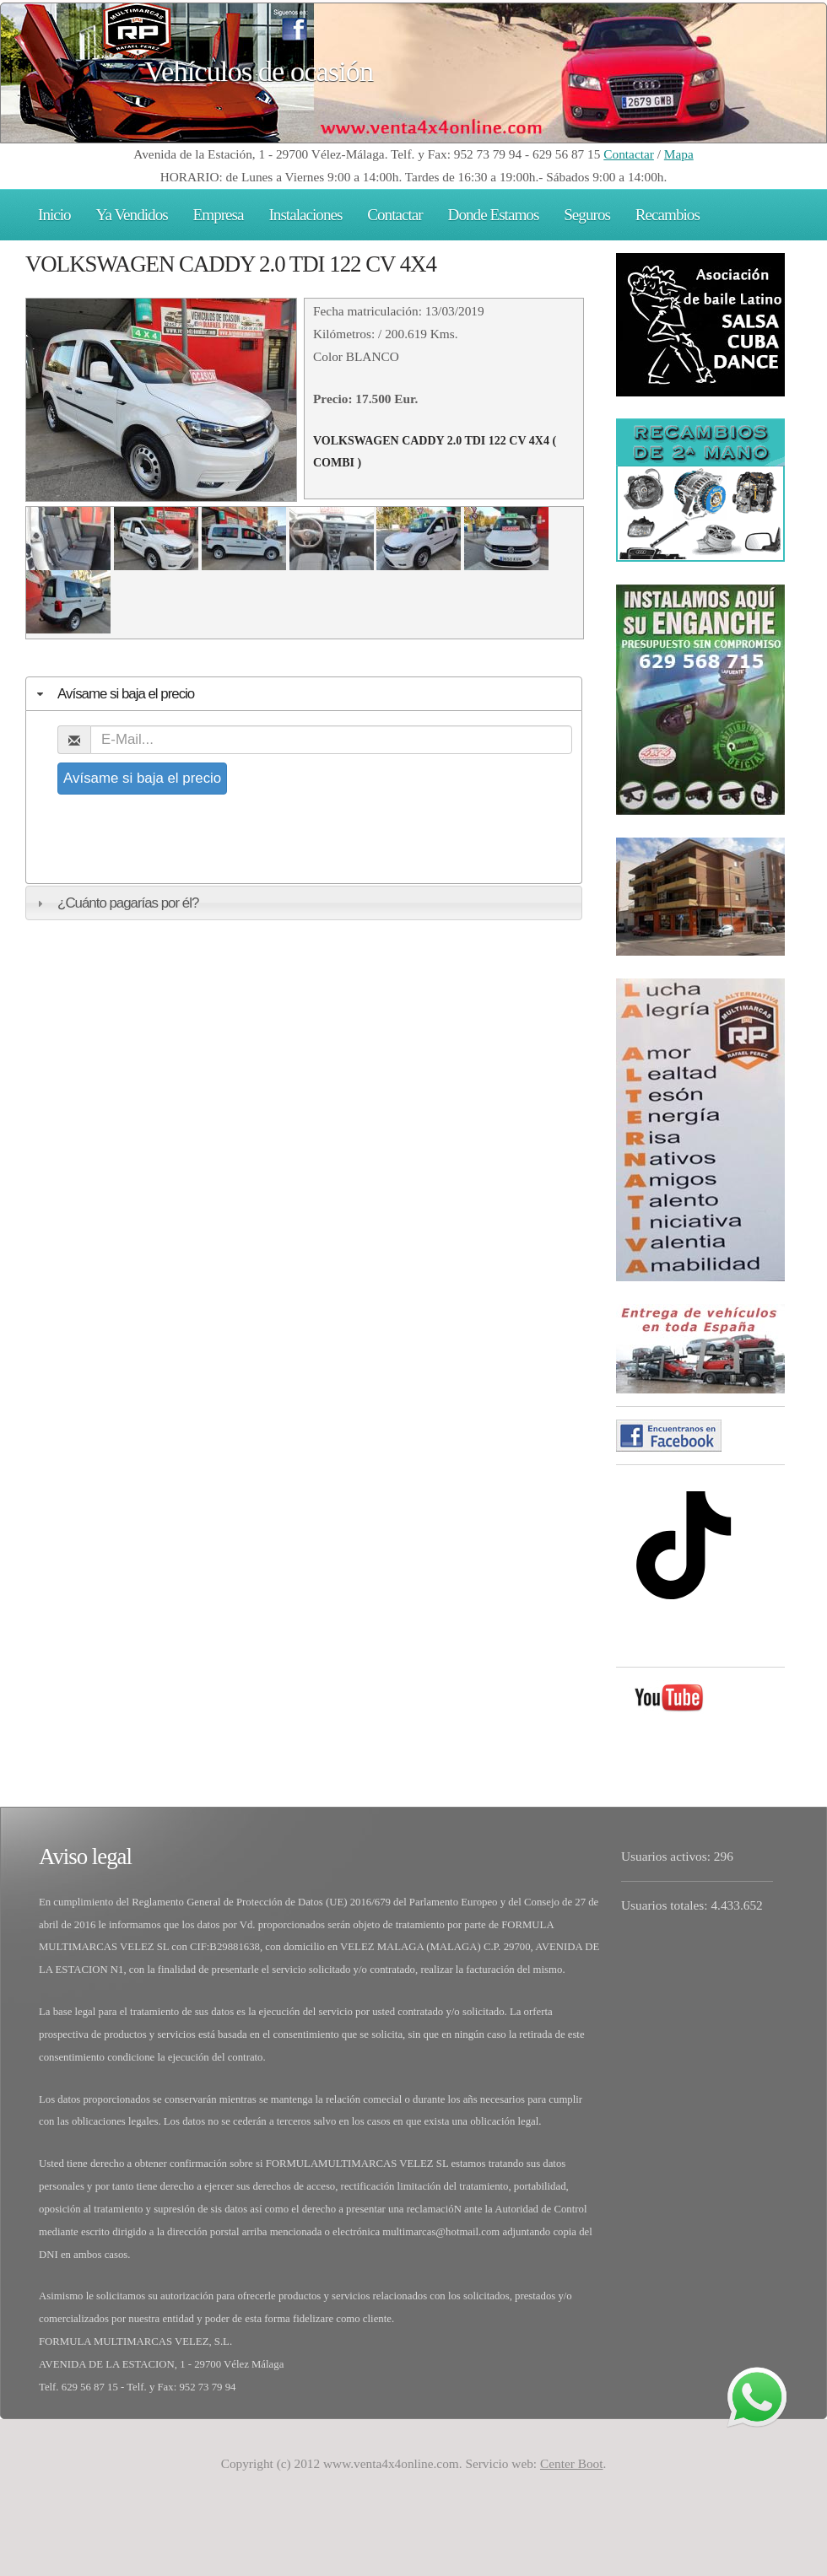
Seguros (587, 215)
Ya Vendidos (132, 215)
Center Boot (571, 2463)
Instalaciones (305, 215)
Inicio (54, 215)
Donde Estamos (493, 215)
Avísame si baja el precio (142, 778)
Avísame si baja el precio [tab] (113, 694)
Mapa (679, 154)
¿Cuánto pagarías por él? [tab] (115, 903)
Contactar (628, 154)
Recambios (667, 215)
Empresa (218, 215)
